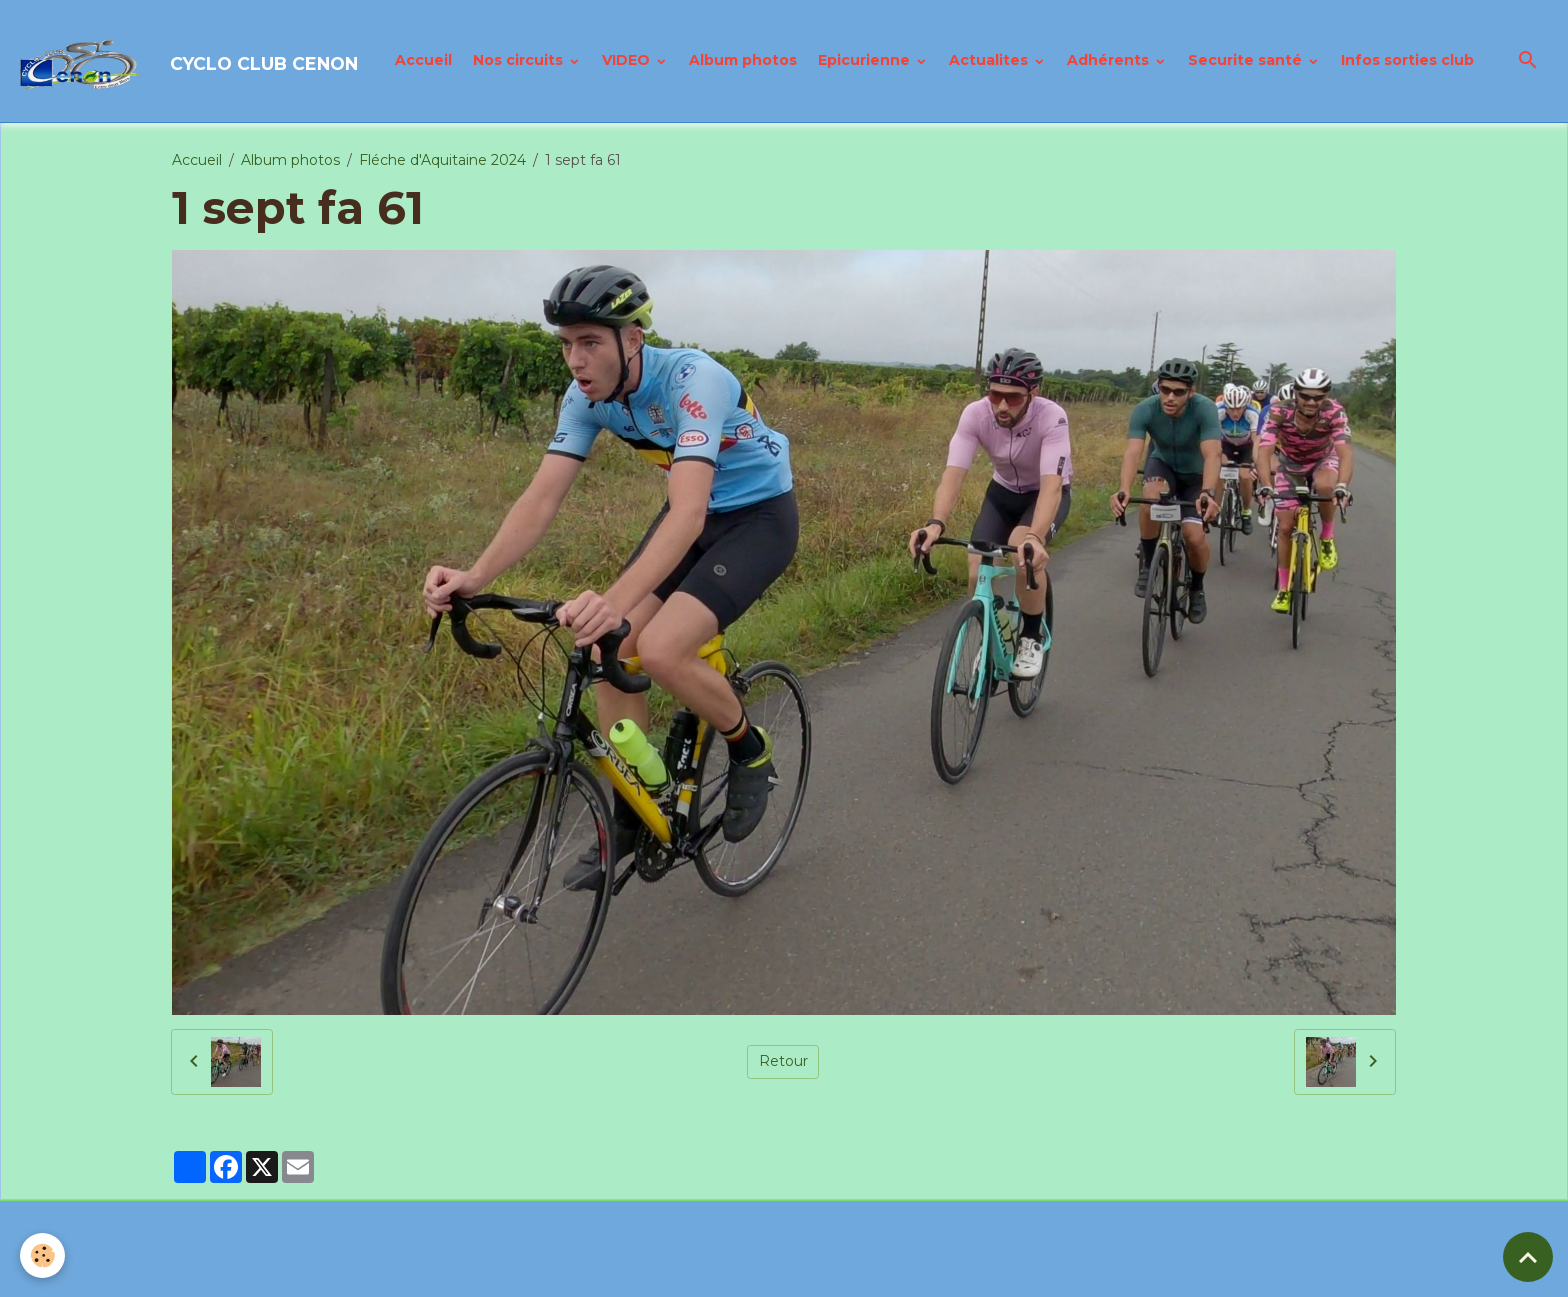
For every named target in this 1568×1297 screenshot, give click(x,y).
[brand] (189, 61)
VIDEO (628, 60)
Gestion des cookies (888, 1271)
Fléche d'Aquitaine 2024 (442, 160)
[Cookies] (42, 1255)
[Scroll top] (1528, 1257)
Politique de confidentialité (705, 1271)
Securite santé (1247, 60)
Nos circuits (520, 60)
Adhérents (1110, 60)
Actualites (990, 60)
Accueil (423, 60)
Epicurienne (866, 60)
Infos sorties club (1407, 60)
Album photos (743, 60)
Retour (783, 1061)
